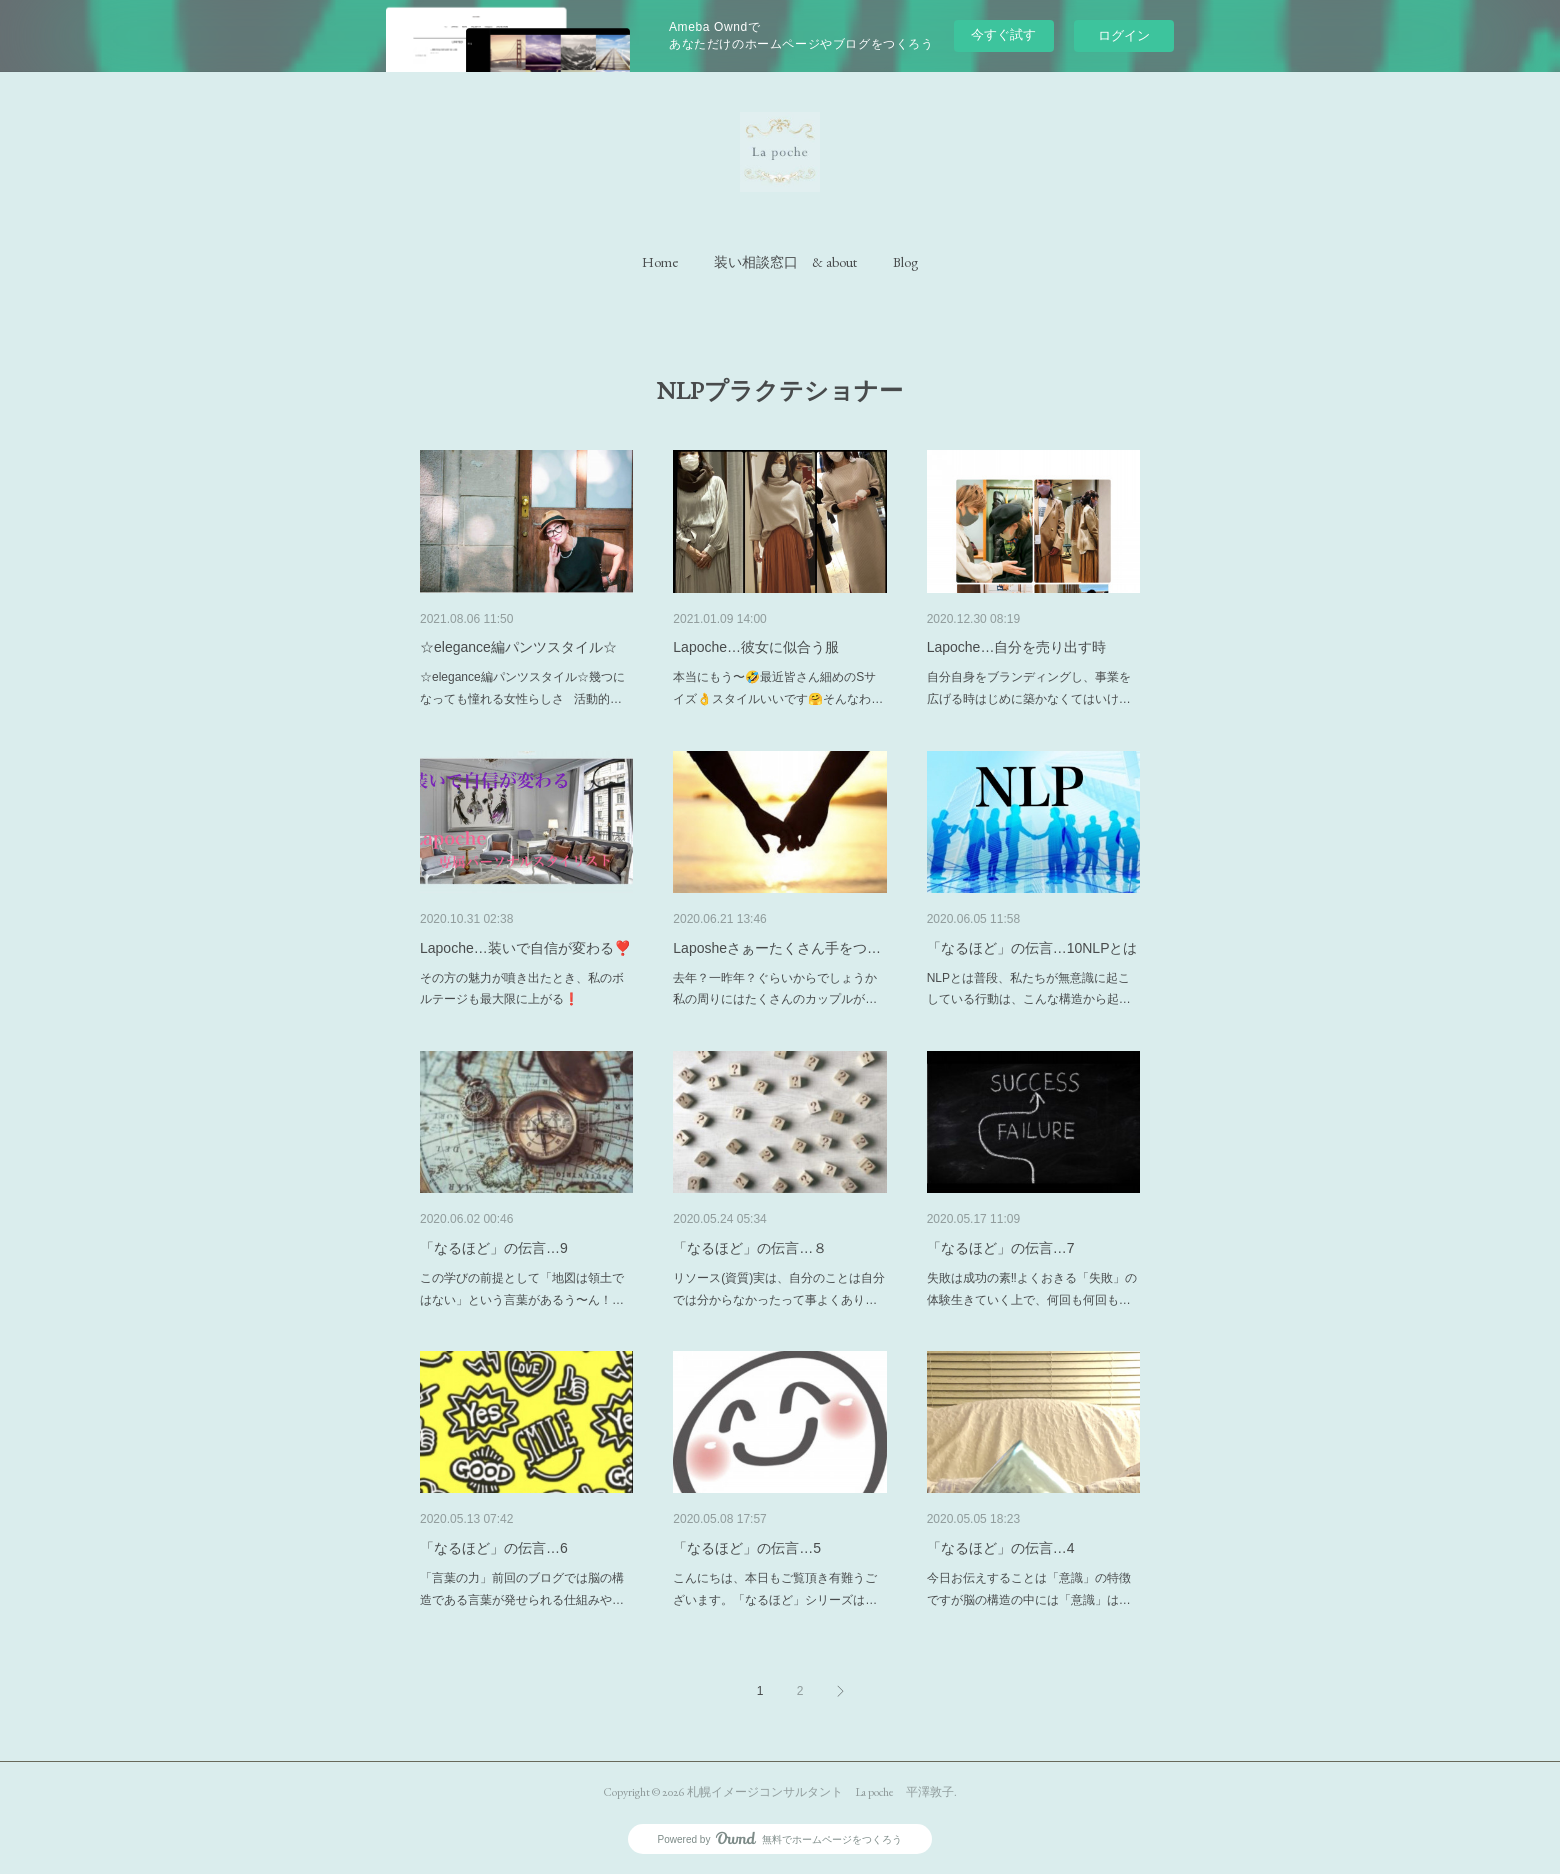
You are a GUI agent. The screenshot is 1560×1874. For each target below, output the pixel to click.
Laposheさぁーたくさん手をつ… (777, 948)
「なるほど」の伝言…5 (747, 1548)
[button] (660, 262)
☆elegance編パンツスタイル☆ (518, 647)
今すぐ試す (1003, 34)
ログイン (1124, 35)
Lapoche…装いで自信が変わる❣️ (525, 948)
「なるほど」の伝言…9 (494, 1248)
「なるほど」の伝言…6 (494, 1548)
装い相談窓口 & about (785, 262)
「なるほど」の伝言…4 (1001, 1548)
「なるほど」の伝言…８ (750, 1248)
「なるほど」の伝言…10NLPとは (1032, 948)
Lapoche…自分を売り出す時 (1017, 647)
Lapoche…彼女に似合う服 (756, 647)
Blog (905, 262)
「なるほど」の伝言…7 (1001, 1248)
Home (660, 262)
